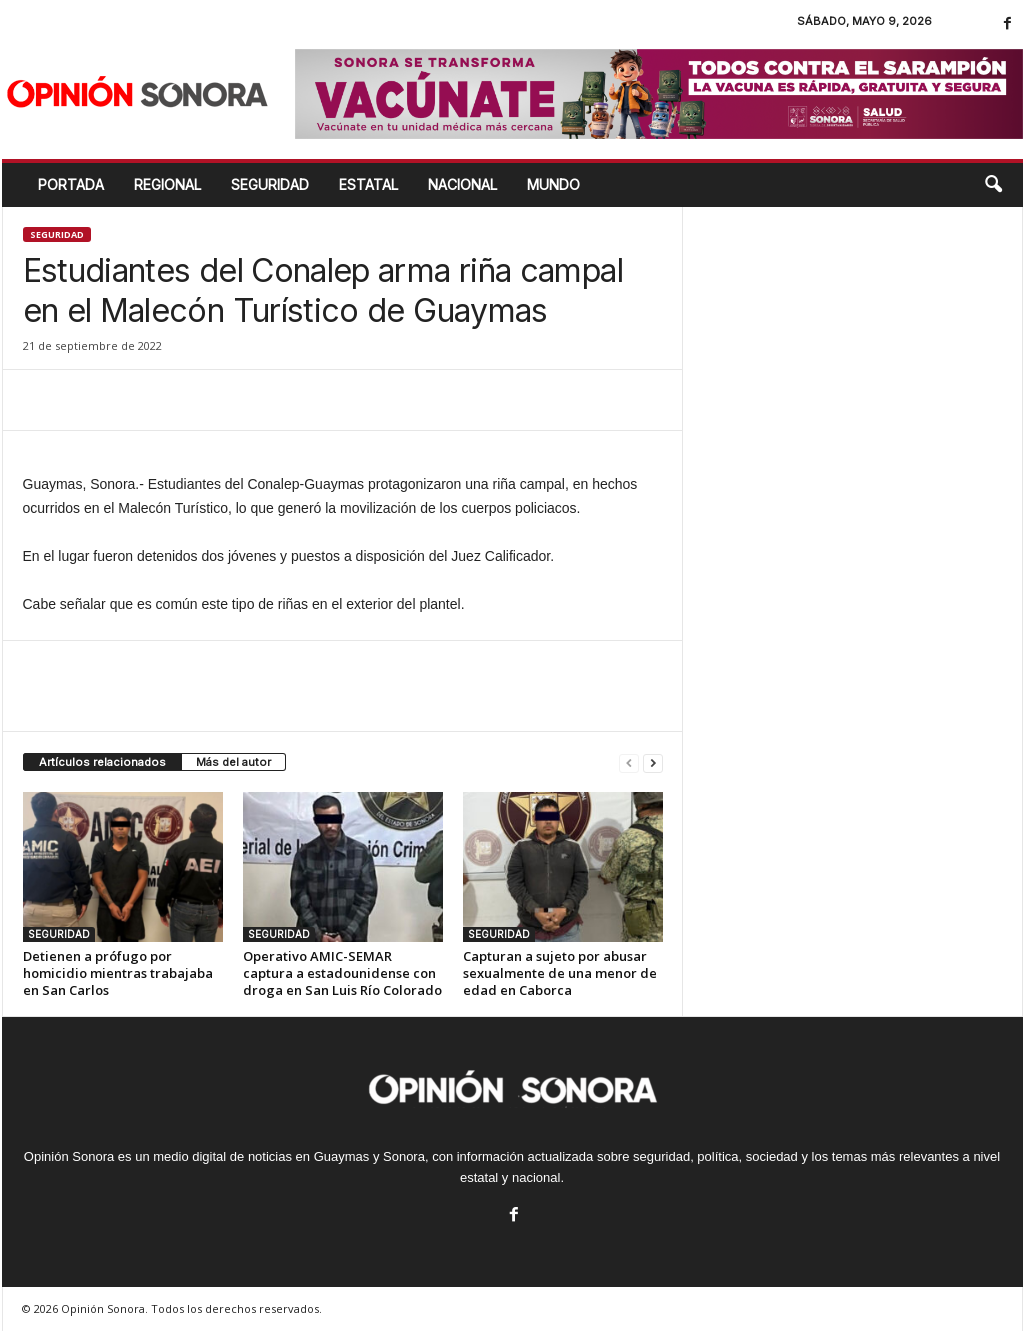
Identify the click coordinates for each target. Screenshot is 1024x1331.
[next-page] (653, 762)
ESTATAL (368, 184)
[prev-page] (629, 762)
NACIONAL (462, 184)
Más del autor (233, 762)
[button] (993, 185)
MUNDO (553, 184)
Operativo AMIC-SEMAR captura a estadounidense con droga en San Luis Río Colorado (342, 973)
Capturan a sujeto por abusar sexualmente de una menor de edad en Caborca (560, 973)
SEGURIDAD (270, 184)
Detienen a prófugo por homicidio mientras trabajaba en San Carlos (118, 973)
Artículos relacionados (102, 762)
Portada (71, 184)
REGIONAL (167, 184)
